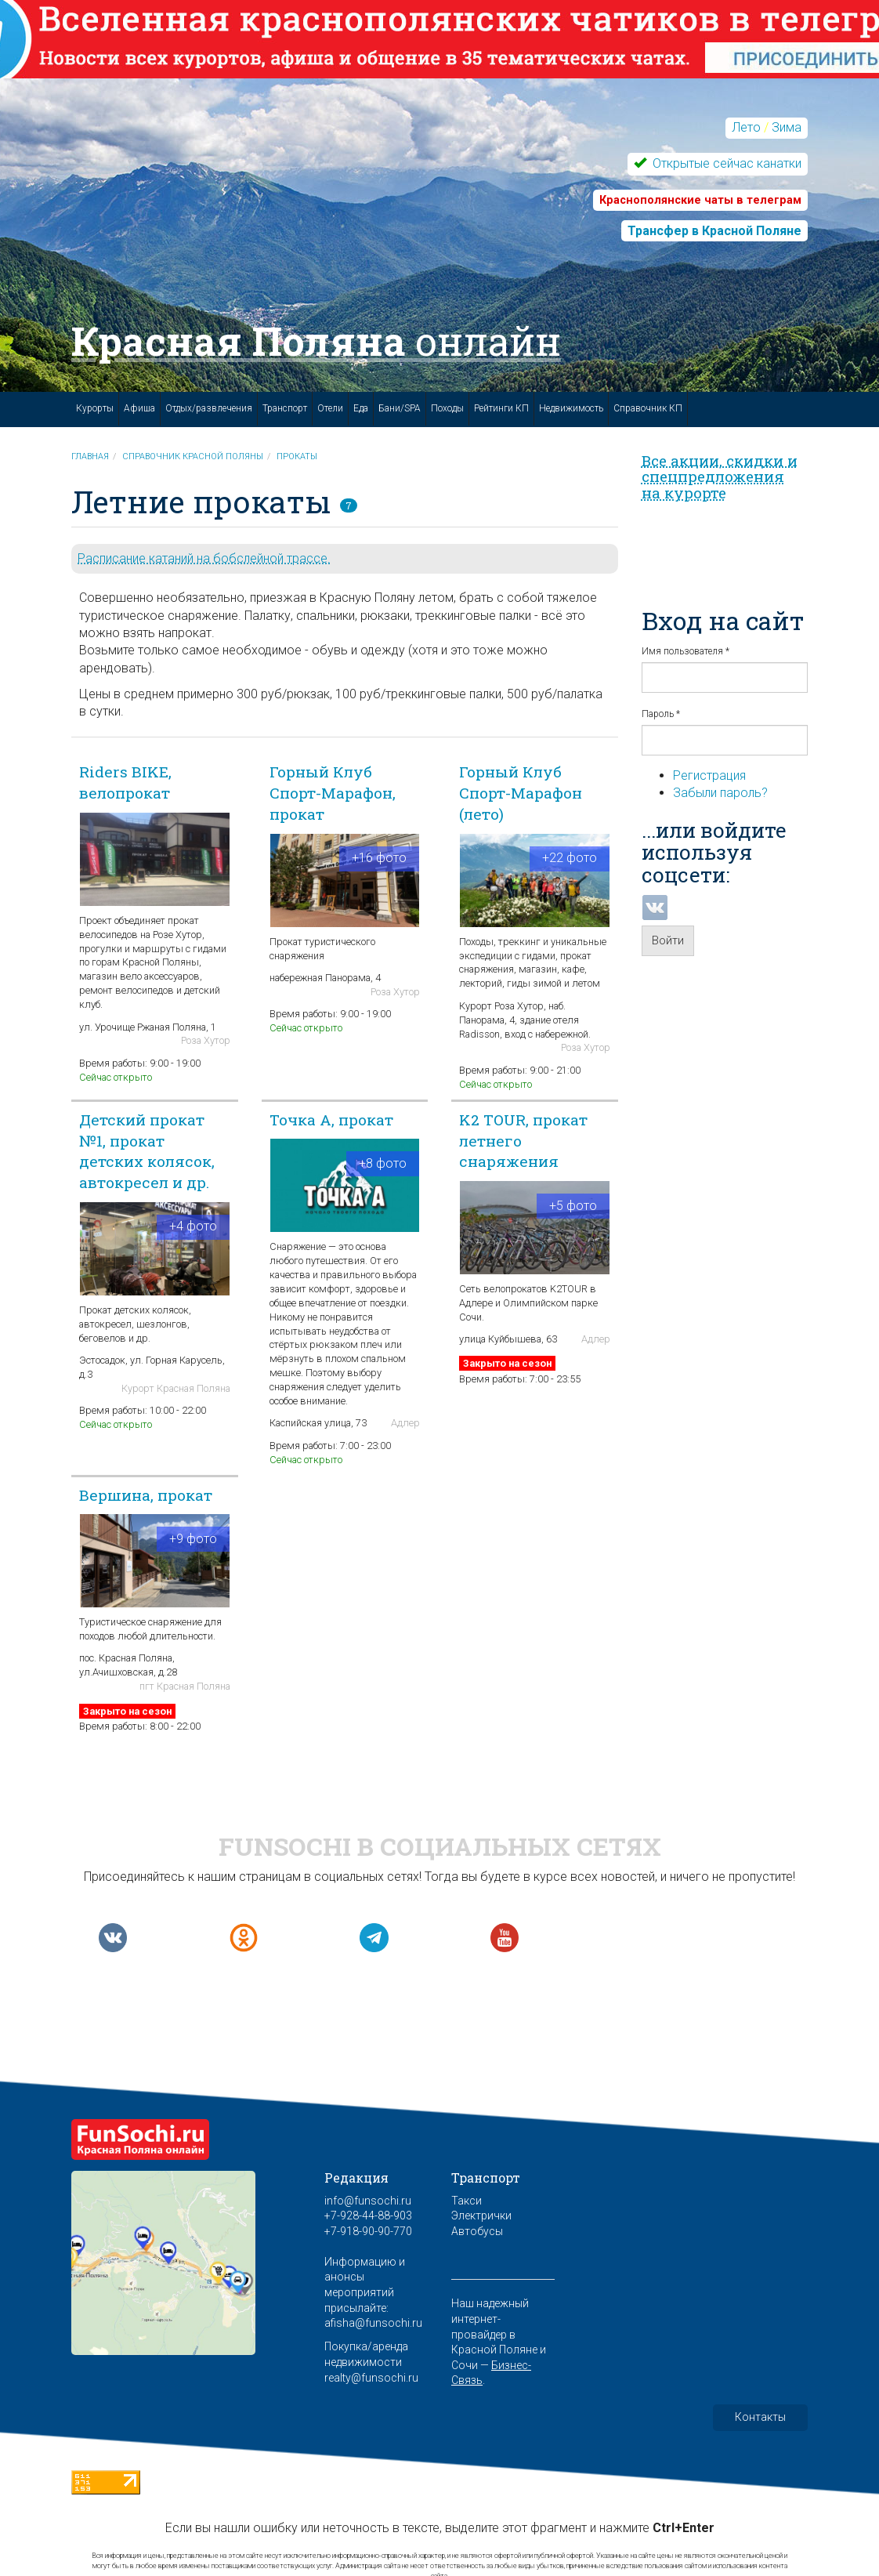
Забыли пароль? (720, 792)
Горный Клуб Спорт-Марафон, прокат (332, 793)
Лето (746, 127)
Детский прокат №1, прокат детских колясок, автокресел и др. (147, 1151)
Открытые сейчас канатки (725, 163)
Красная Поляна (316, 341)
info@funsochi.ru (367, 2200)
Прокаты (297, 456)
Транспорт (284, 408)
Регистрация (709, 775)
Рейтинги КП (501, 408)
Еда (360, 408)
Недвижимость (571, 408)
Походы (447, 408)
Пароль (661, 713)
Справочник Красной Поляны (192, 456)
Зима (786, 127)
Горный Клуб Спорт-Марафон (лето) (520, 793)
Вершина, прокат (145, 1495)
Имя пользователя (685, 651)
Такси (466, 2200)
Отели (330, 408)
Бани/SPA (399, 408)
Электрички (481, 2215)
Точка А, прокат (331, 1119)
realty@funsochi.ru (371, 2377)
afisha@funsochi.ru (373, 2323)
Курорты (95, 408)
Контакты (760, 2417)
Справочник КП (647, 408)
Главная (90, 456)
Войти (668, 940)
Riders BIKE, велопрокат (125, 782)
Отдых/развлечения (208, 408)
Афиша (139, 408)
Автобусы (477, 2231)
